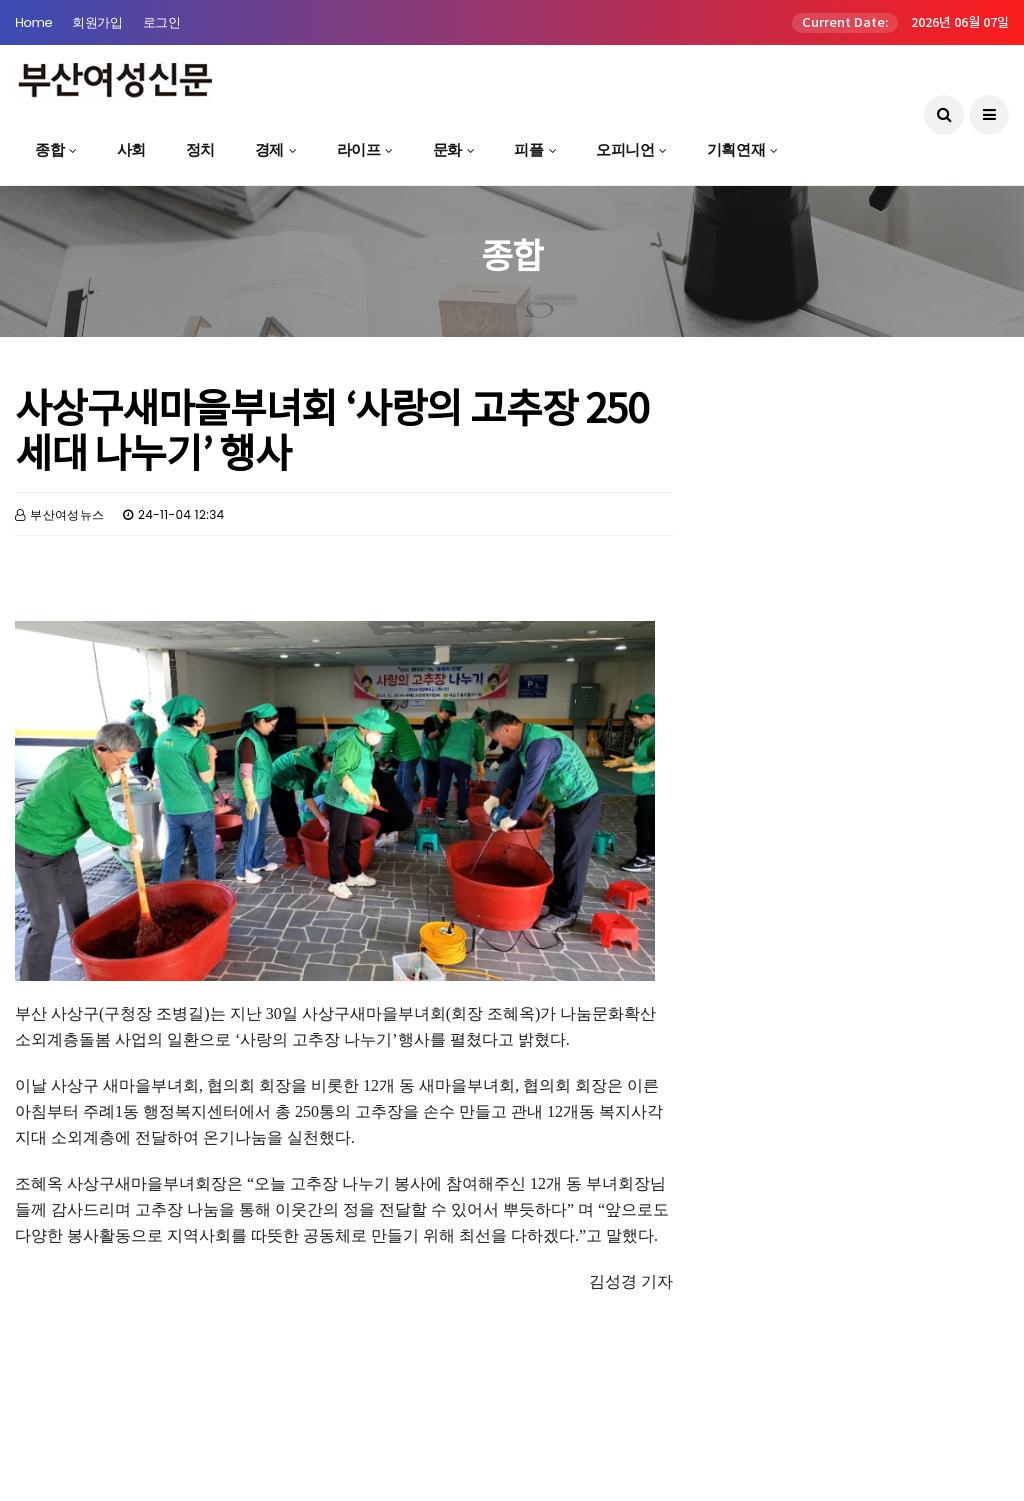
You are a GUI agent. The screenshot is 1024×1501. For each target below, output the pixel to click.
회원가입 (97, 22)
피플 (528, 149)
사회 (131, 149)
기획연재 (736, 149)
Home (33, 22)
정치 (200, 149)
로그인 (162, 22)
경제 (269, 149)
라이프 (359, 149)
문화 (447, 149)
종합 (49, 149)
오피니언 (625, 149)
